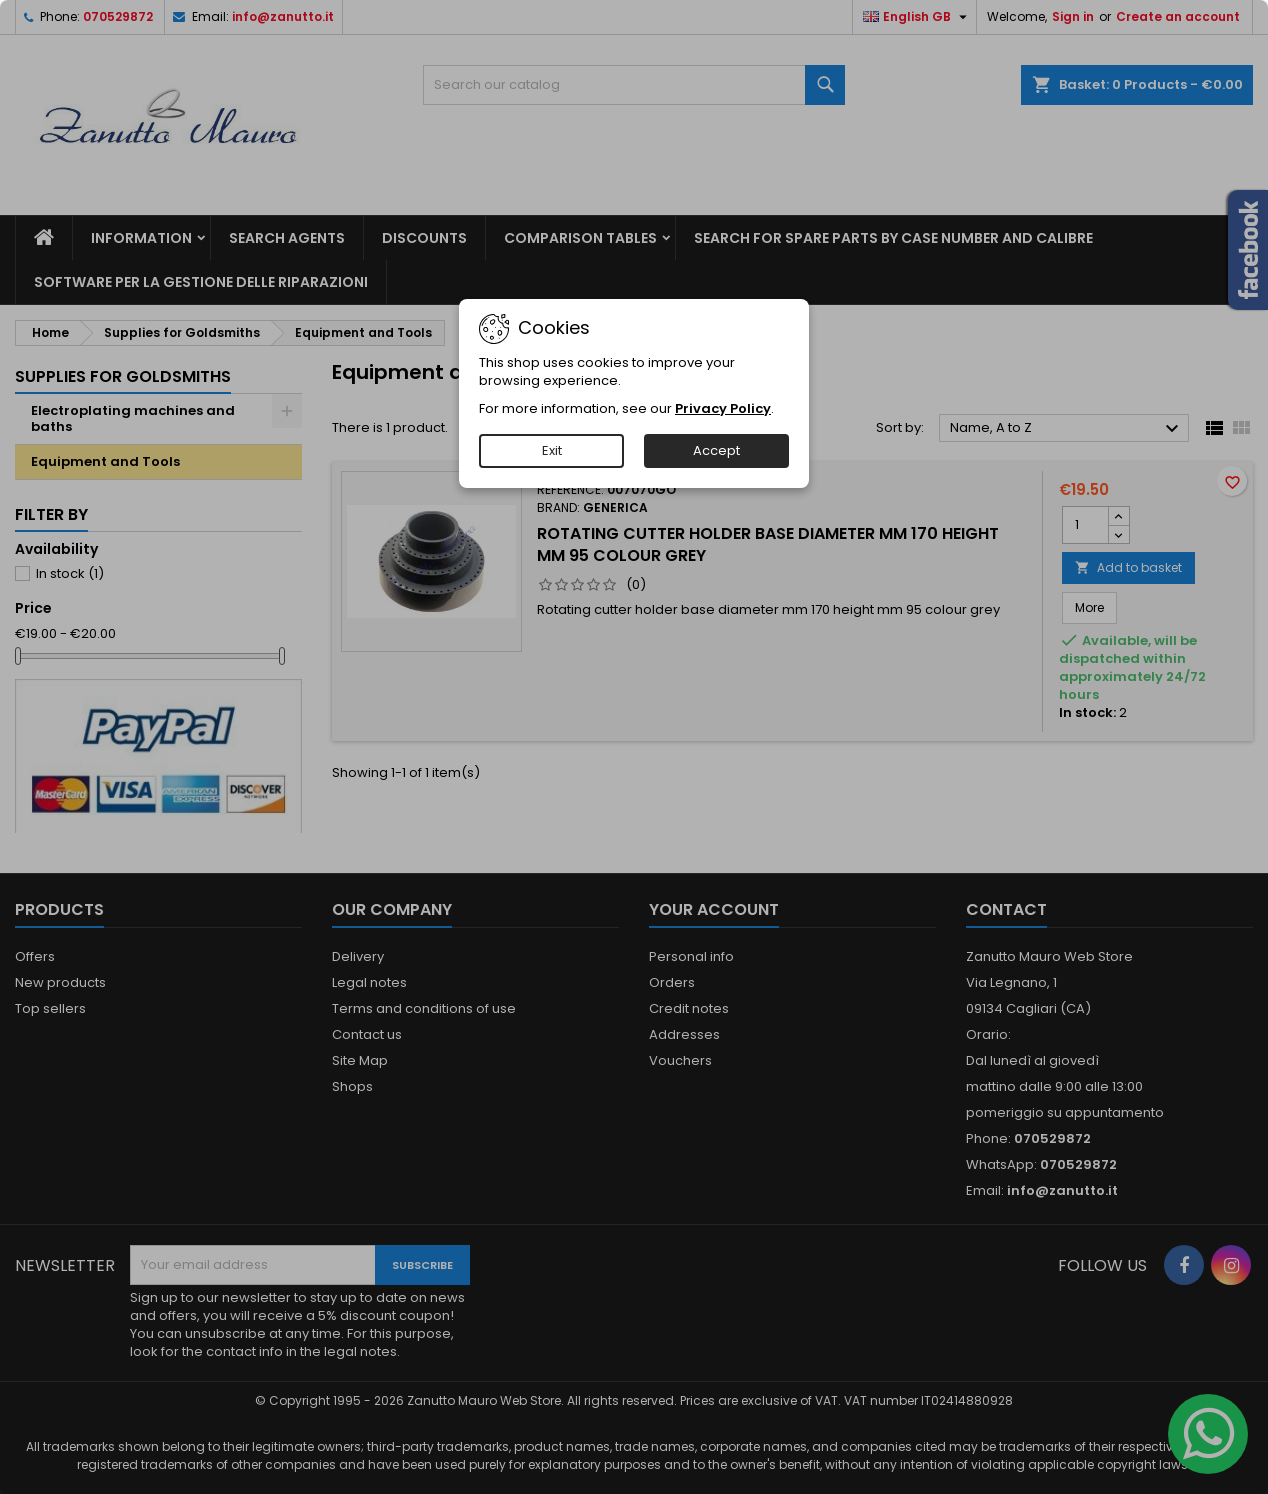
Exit (552, 450)
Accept (716, 450)
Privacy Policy (723, 408)
